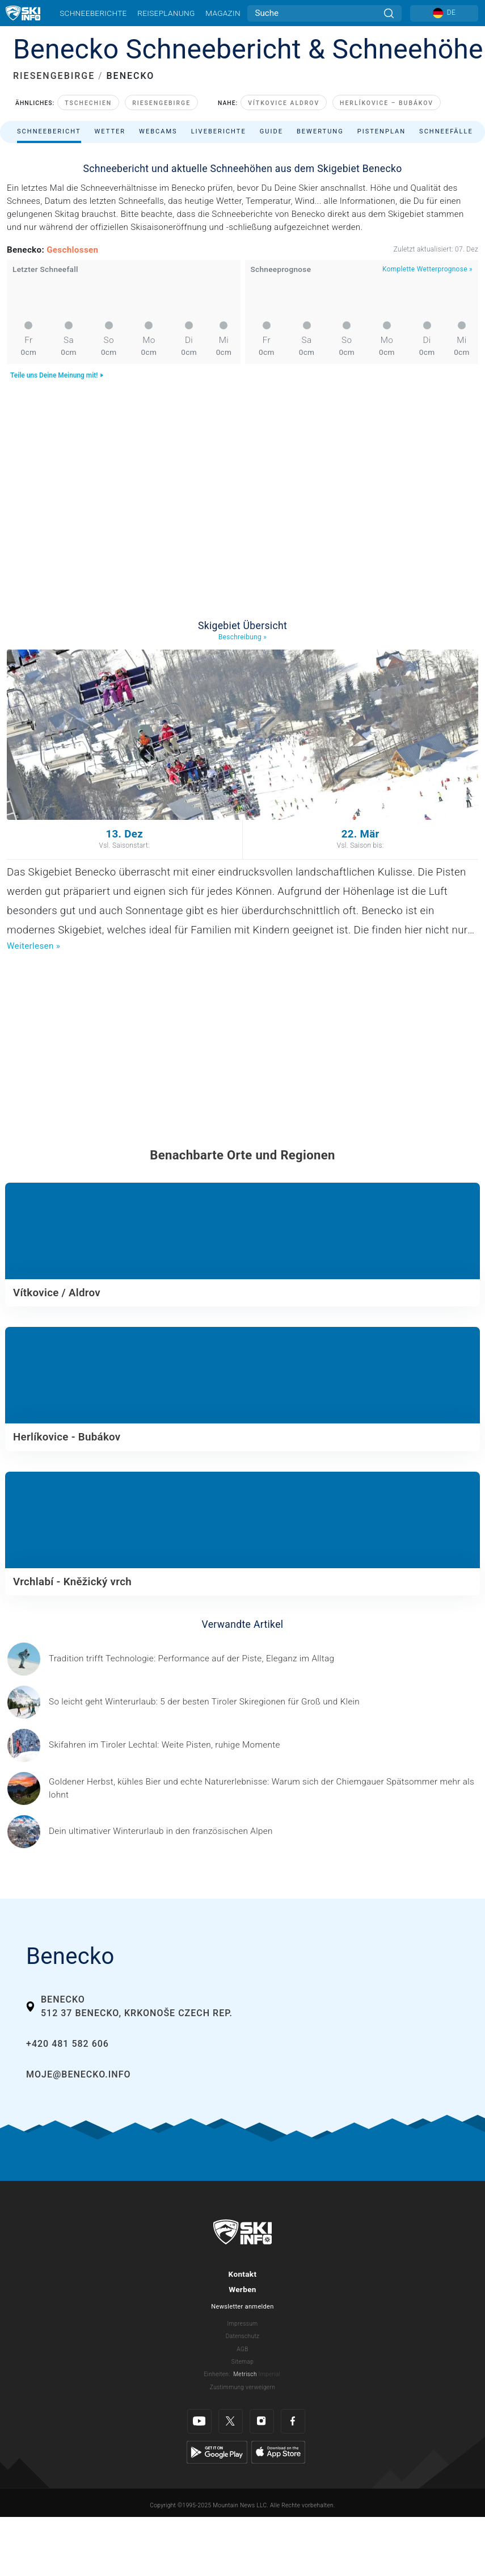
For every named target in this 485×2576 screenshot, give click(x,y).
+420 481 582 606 (67, 2043)
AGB (242, 2349)
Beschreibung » (242, 637)
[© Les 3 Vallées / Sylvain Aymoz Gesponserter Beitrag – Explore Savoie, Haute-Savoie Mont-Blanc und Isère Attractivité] (161, 1831)
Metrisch (245, 2374)
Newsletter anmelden (242, 2306)
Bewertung (320, 131)
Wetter (110, 131)
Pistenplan (381, 131)
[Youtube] (199, 2421)
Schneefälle (446, 131)
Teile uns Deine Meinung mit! (57, 375)
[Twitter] (230, 2421)
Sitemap (242, 2362)
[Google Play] (217, 2452)
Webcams (158, 131)
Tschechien (88, 103)
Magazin (223, 13)
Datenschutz (243, 2336)
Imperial (270, 2374)
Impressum (242, 2324)
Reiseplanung (166, 13)
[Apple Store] (278, 2452)
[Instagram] (262, 2421)
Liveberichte (218, 131)
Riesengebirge (161, 103)
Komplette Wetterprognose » (427, 269)
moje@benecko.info (78, 2074)
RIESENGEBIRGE (54, 75)
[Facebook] (293, 2421)
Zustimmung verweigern (242, 2387)
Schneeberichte (93, 13)
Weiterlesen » (33, 946)
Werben (242, 2289)
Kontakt (243, 2273)
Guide (271, 131)
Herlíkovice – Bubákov (386, 103)
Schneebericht (49, 131)
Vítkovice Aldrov (283, 103)
